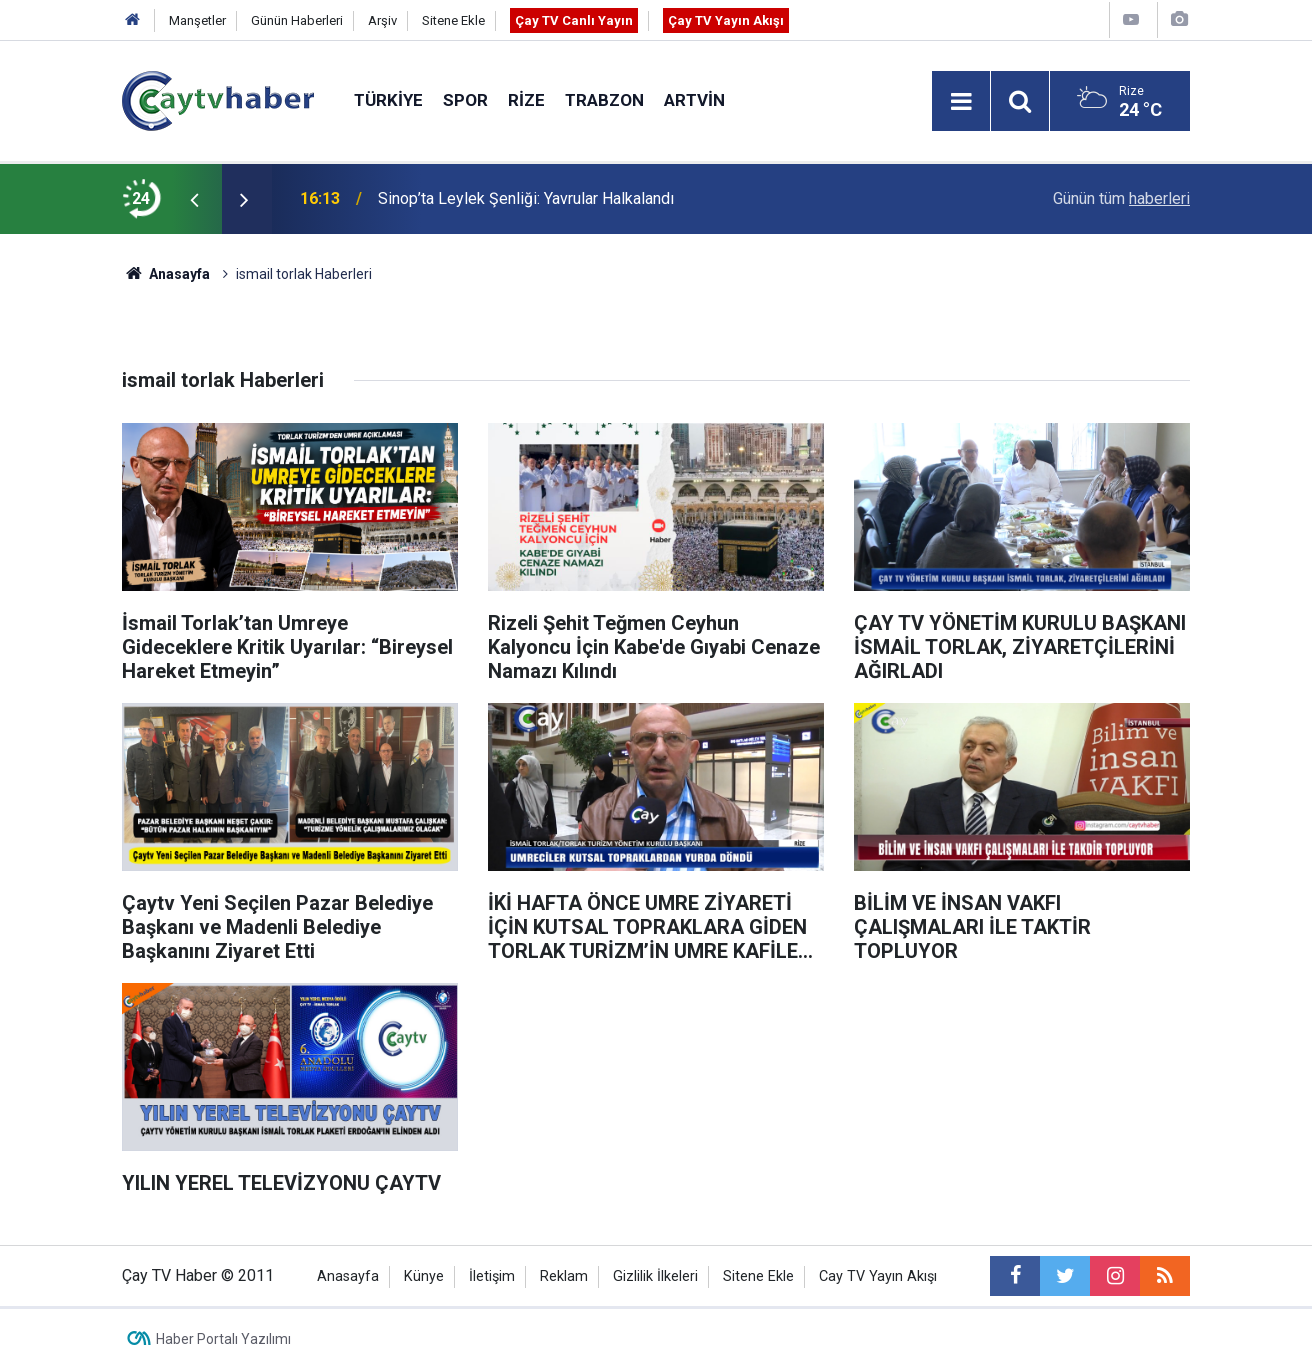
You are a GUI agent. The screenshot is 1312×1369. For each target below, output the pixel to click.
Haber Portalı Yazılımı (223, 1339)
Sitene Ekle (453, 20)
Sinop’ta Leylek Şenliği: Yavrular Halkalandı (526, 198)
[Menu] (961, 102)
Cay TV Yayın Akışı (878, 1276)
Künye (424, 1276)
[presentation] (194, 199)
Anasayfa (348, 1276)
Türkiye (388, 100)
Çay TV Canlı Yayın (574, 20)
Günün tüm (1121, 198)
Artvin (694, 100)
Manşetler (197, 20)
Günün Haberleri (297, 20)
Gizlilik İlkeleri (655, 1276)
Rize (526, 100)
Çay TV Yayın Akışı (726, 20)
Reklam (564, 1276)
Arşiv (382, 20)
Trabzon (604, 100)
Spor (465, 100)
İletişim (492, 1276)
